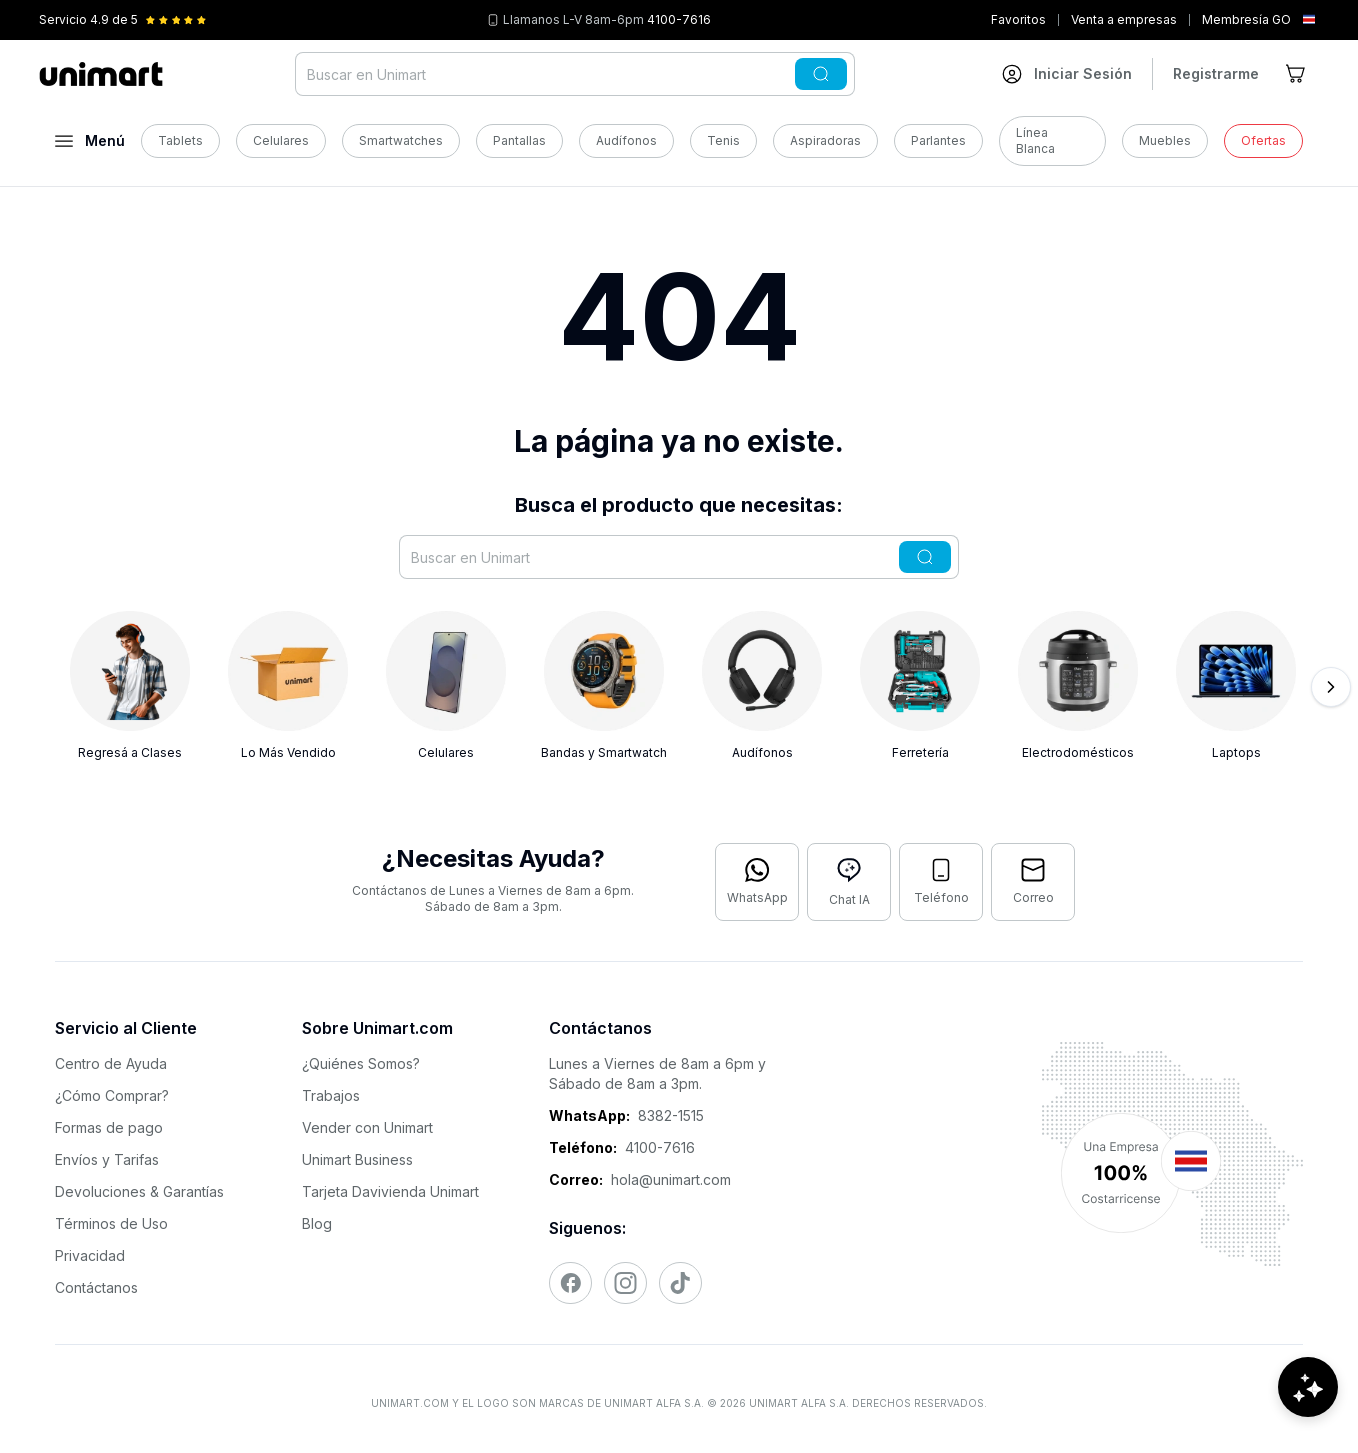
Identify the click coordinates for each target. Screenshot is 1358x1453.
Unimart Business (357, 1159)
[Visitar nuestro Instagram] (625, 1283)
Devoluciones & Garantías (139, 1191)
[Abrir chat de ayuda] (1308, 1393)
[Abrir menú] (90, 141)
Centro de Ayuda (111, 1063)
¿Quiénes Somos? (361, 1063)
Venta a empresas (1124, 19)
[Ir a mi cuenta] (1067, 74)
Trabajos (331, 1095)
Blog (317, 1223)
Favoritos (1018, 19)
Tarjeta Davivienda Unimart (390, 1191)
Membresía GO (1246, 19)
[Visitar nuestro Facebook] (570, 1283)
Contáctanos (96, 1287)
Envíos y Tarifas (107, 1159)
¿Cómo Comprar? (112, 1095)
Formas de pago (109, 1127)
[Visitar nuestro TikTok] (680, 1283)
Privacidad (90, 1255)
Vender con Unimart (367, 1127)
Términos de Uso (111, 1223)
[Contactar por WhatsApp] (757, 882)
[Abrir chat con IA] (849, 882)
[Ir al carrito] (1297, 74)
